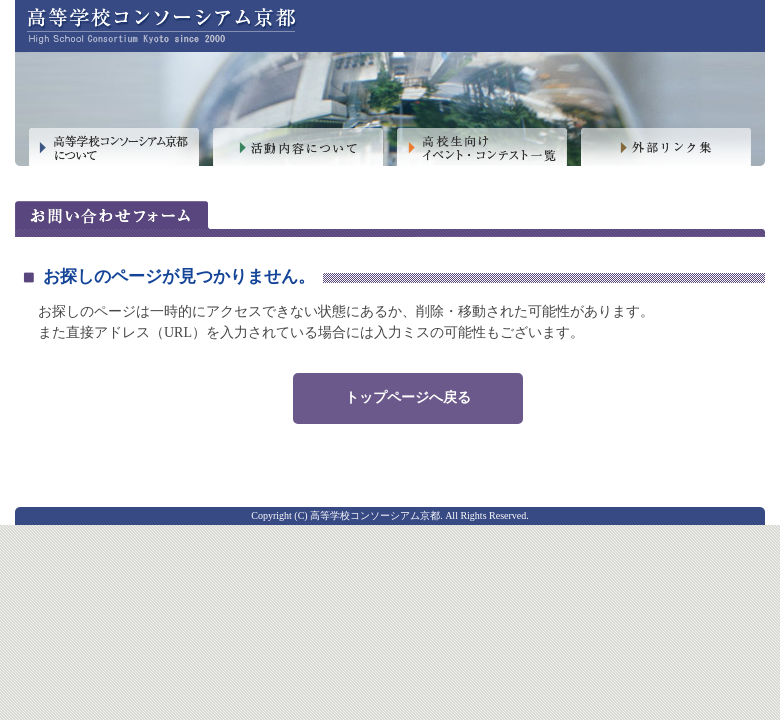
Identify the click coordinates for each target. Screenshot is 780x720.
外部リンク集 (666, 148)
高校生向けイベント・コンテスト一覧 (482, 148)
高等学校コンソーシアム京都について (114, 148)
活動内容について (298, 148)
